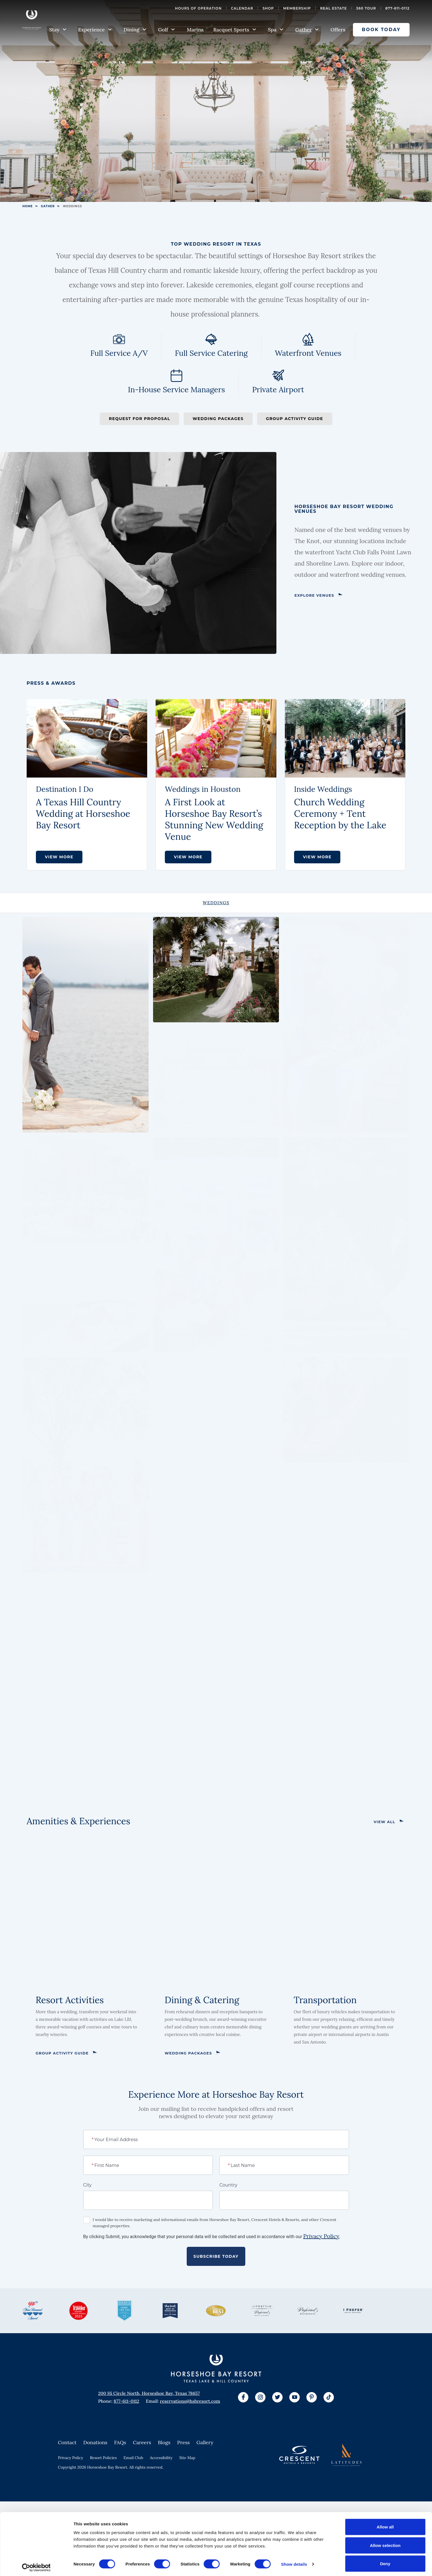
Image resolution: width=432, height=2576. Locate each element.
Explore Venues (314, 595)
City (87, 2185)
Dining (135, 29)
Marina (195, 29)
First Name (105, 2165)
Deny (385, 2561)
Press (183, 2442)
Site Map (187, 2457)
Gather (307, 29)
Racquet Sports (234, 29)
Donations (95, 2442)
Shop (268, 8)
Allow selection (385, 2542)
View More (317, 856)
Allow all (385, 2524)
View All (384, 1821)
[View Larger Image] (85, 1025)
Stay (57, 29)
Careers (142, 2442)
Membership (297, 8)
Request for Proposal (139, 418)
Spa (275, 29)
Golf (166, 29)
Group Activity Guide (294, 418)
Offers (338, 29)
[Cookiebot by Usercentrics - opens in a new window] (36, 2565)
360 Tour (366, 8)
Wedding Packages (218, 418)
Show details (294, 2561)
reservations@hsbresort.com (190, 2401)
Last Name (241, 2165)
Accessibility (161, 2457)
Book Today (381, 29)
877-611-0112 (397, 8)
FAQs (120, 2442)
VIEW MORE (59, 856)
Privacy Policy (321, 2236)
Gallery (205, 2442)
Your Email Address (115, 2139)
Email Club (133, 2457)
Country (228, 2185)
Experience (95, 29)
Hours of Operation (198, 8)
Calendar (242, 8)
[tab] (216, 902)
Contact (67, 2442)
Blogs (164, 2442)
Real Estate (333, 8)
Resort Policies (103, 2457)
